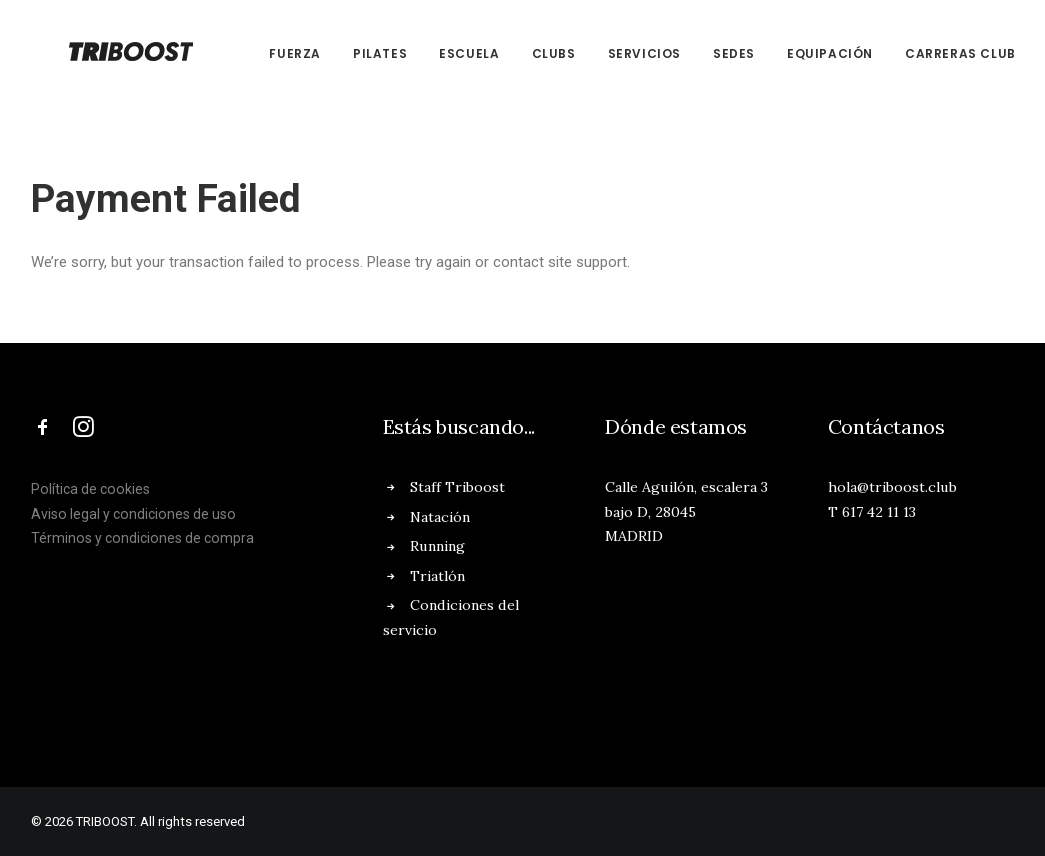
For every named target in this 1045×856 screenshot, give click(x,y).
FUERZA (270, 53)
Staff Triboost (457, 487)
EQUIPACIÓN (804, 53)
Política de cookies (90, 489)
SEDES (708, 53)
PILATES (354, 53)
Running (437, 546)
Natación (440, 517)
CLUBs (528, 53)
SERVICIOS (618, 53)
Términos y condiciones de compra (142, 538)
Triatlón (437, 576)
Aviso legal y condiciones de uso (133, 514)
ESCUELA (443, 53)
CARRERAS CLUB (934, 53)
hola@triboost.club (892, 487)
